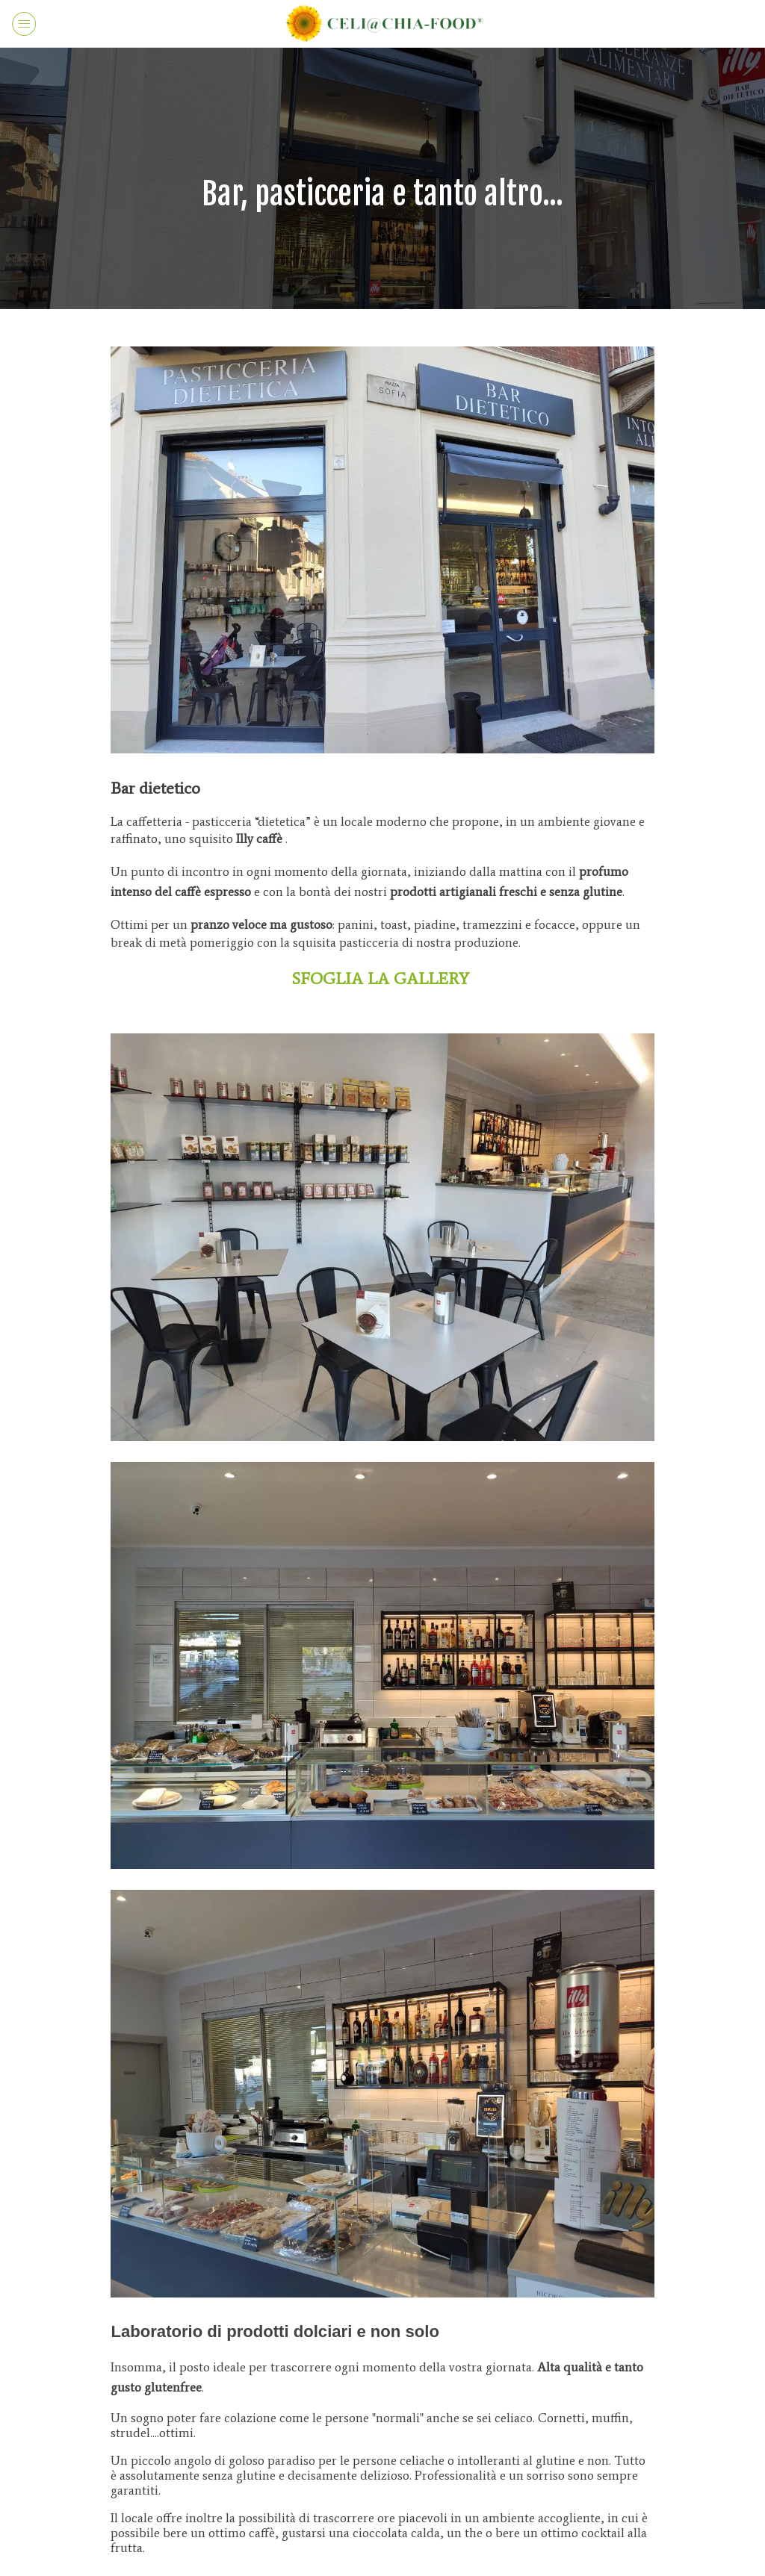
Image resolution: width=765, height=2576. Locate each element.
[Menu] (24, 24)
